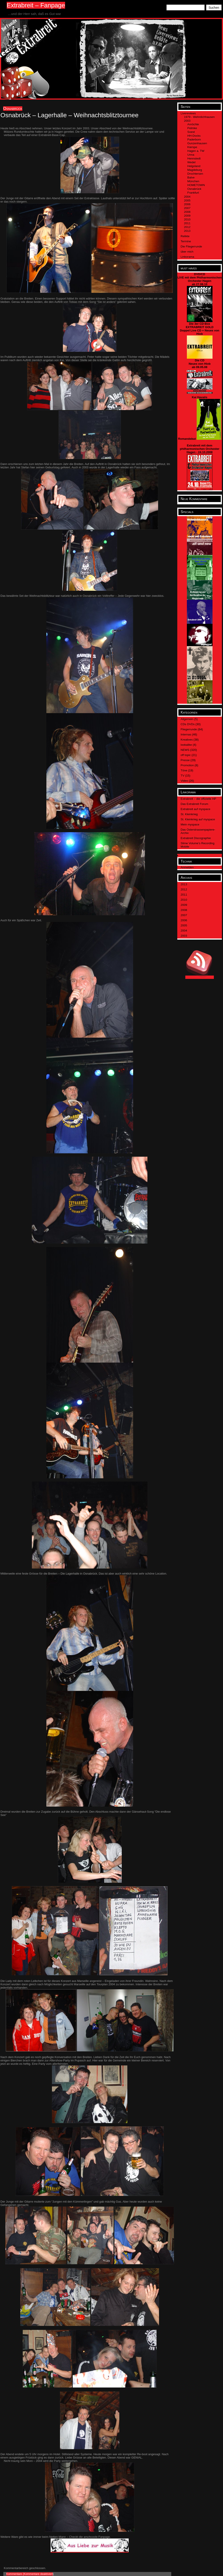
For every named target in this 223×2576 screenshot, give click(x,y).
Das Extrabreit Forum (194, 804)
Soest (191, 132)
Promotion (187, 765)
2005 (187, 200)
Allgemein (187, 719)
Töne (184, 770)
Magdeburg (194, 170)
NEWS (185, 750)
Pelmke (192, 128)
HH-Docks (193, 135)
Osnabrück (12, 108)
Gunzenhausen (197, 143)
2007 (187, 208)
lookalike (186, 744)
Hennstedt (193, 158)
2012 (187, 227)
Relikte (185, 236)
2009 (187, 215)
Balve (191, 177)
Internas (186, 734)
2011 (187, 223)
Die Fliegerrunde (191, 246)
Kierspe (192, 147)
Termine (186, 241)
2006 (187, 204)
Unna (190, 154)
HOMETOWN (196, 185)
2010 (187, 219)
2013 (187, 230)
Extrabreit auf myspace (195, 809)
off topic (186, 755)
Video (184, 780)
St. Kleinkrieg (189, 814)
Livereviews (188, 113)
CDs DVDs (188, 724)
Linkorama (187, 256)
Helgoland (193, 166)
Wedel (191, 162)
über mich (187, 251)
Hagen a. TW (195, 151)
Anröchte (193, 124)
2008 (187, 212)
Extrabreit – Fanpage (36, 5)
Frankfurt (193, 192)
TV (182, 775)
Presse (185, 760)
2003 (187, 120)
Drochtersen (195, 173)
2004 (187, 196)
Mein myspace (190, 824)
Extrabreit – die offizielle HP (198, 798)
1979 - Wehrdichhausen (199, 117)
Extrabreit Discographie (196, 838)
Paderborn (194, 139)
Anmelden (187, 867)
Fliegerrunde (189, 729)
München (193, 181)
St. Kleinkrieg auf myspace (198, 819)
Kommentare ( (29, 2574)
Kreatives (187, 739)
